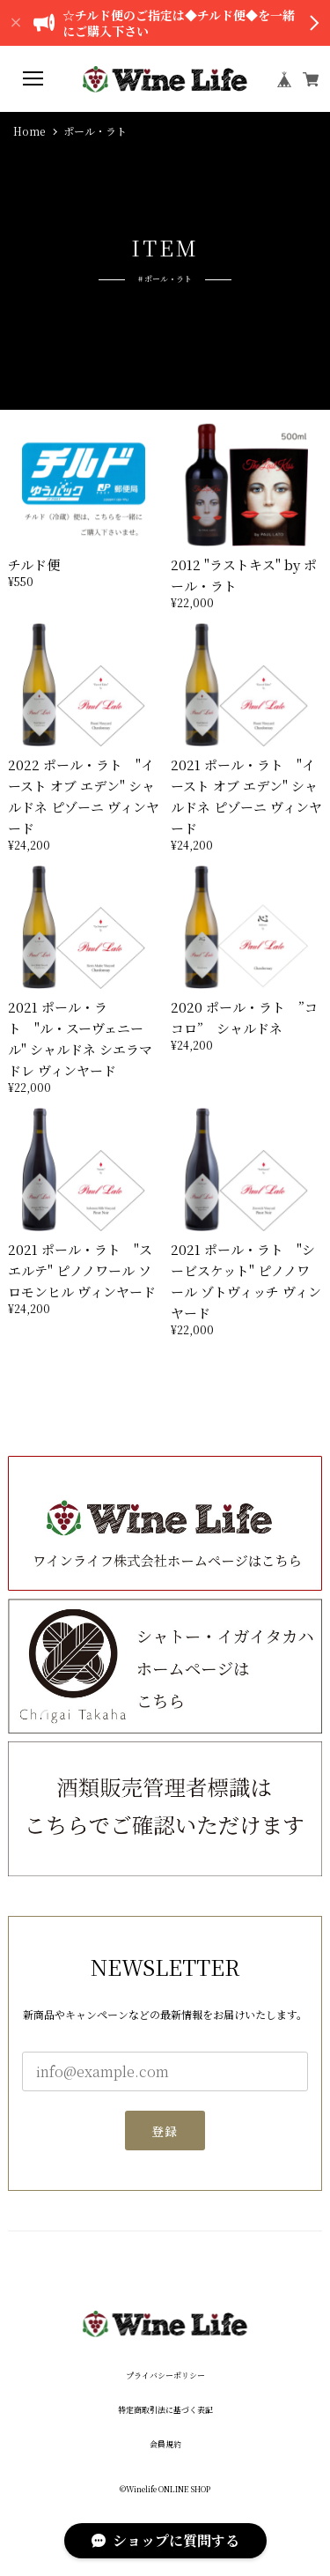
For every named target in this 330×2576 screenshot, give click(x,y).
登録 (165, 2138)
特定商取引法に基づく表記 (165, 2410)
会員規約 (165, 2444)
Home (29, 131)
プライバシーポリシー (165, 2375)
